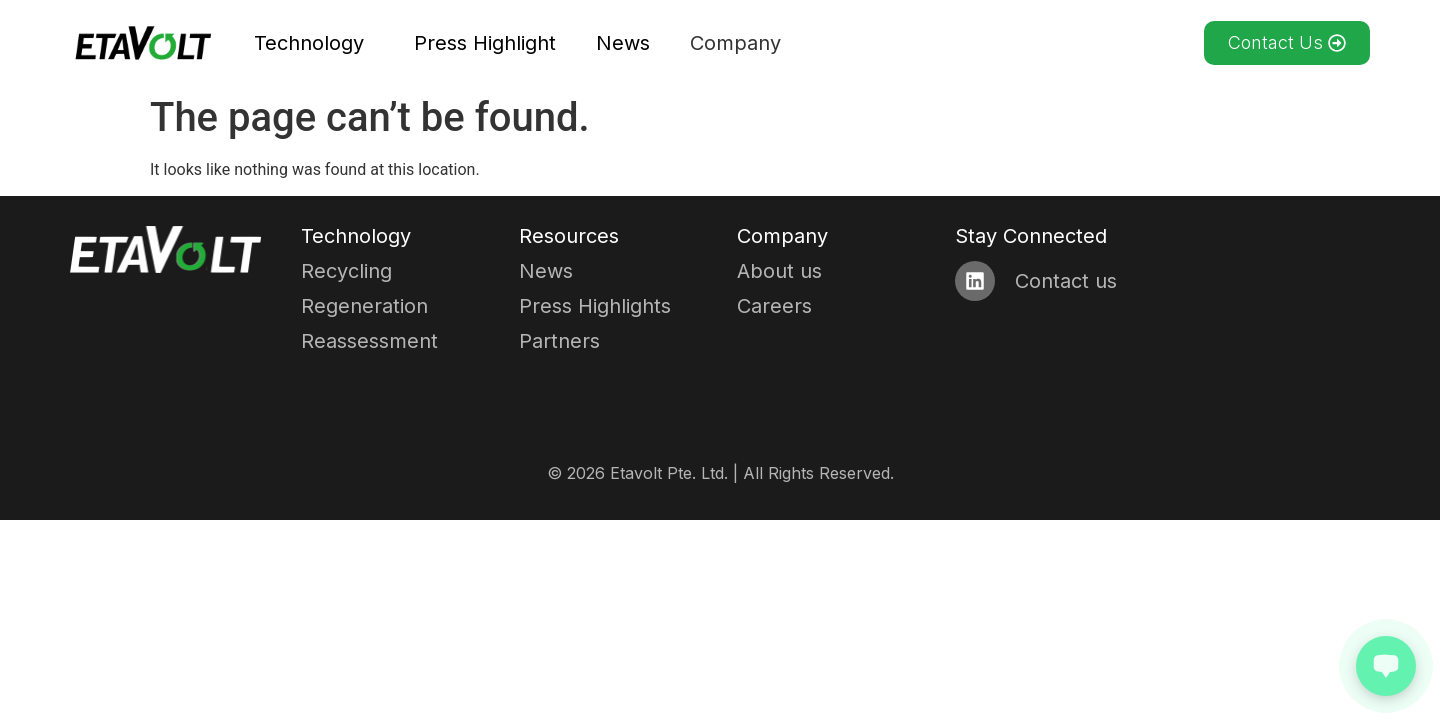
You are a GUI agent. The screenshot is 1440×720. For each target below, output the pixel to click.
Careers (774, 306)
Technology (314, 43)
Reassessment (369, 341)
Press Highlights (595, 306)
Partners (559, 341)
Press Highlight (485, 43)
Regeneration (364, 306)
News (623, 43)
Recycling (346, 271)
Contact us (1066, 281)
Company (740, 43)
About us (779, 271)
